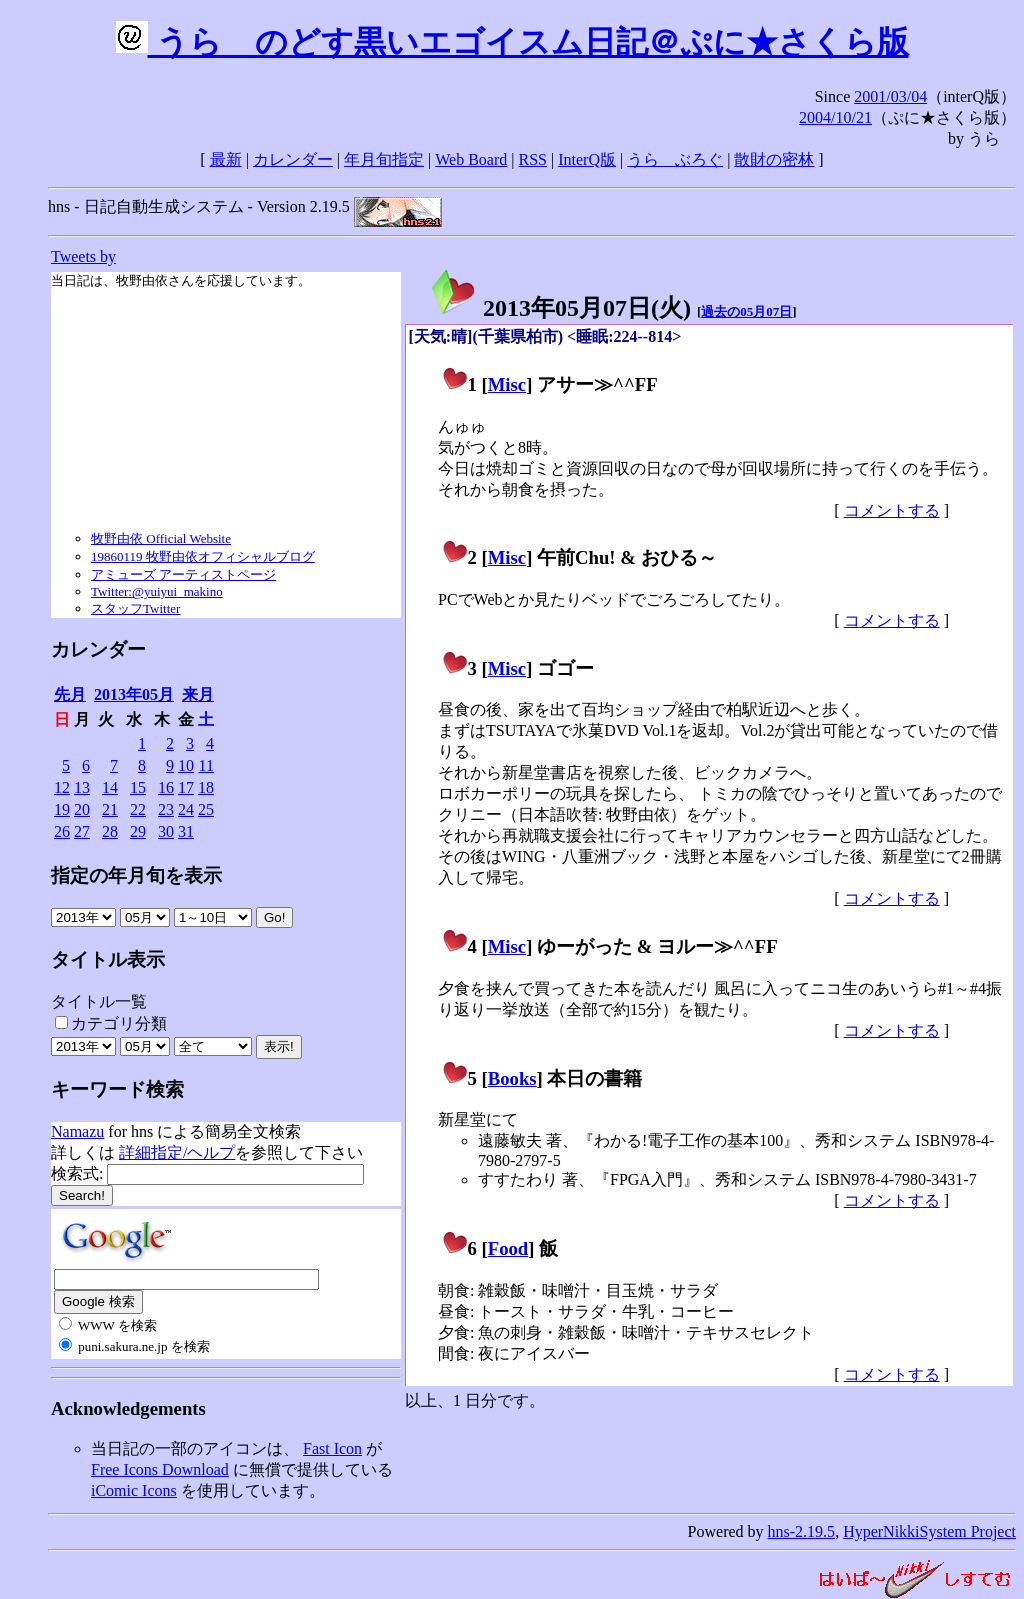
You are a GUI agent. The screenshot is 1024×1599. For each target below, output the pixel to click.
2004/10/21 (835, 117)
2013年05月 (134, 694)
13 (82, 787)
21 (110, 809)
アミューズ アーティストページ (183, 574)
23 (166, 809)
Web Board (471, 159)
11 (206, 765)
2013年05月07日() (560, 308)
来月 (198, 694)
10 (186, 765)
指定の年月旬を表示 (136, 875)
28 (110, 831)
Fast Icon (332, 1448)
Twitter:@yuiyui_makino (157, 591)
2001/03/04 (890, 96)
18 (206, 787)
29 (138, 831)
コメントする (892, 510)
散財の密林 (774, 159)
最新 (226, 159)
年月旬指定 (384, 159)
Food (508, 1248)
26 (62, 831)
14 (110, 787)
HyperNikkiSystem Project (929, 1531)
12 (62, 787)
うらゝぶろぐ (675, 159)
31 (186, 831)
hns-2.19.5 (802, 1531)
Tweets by (83, 256)
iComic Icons (134, 1490)
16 (166, 787)
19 (62, 809)
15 (138, 787)
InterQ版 (587, 159)
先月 (70, 694)
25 (206, 809)
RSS (533, 159)
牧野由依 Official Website (161, 538)
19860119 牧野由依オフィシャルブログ (203, 556)
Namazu (77, 1131)
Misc (507, 384)
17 (186, 787)
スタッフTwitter (135, 608)
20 (82, 809)
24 (186, 809)
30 (166, 831)
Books (512, 1078)
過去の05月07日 (746, 311)
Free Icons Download (160, 1469)
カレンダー (293, 159)
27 (82, 831)
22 (138, 809)
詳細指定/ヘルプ (177, 1152)
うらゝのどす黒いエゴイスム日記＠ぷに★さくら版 (512, 42)
